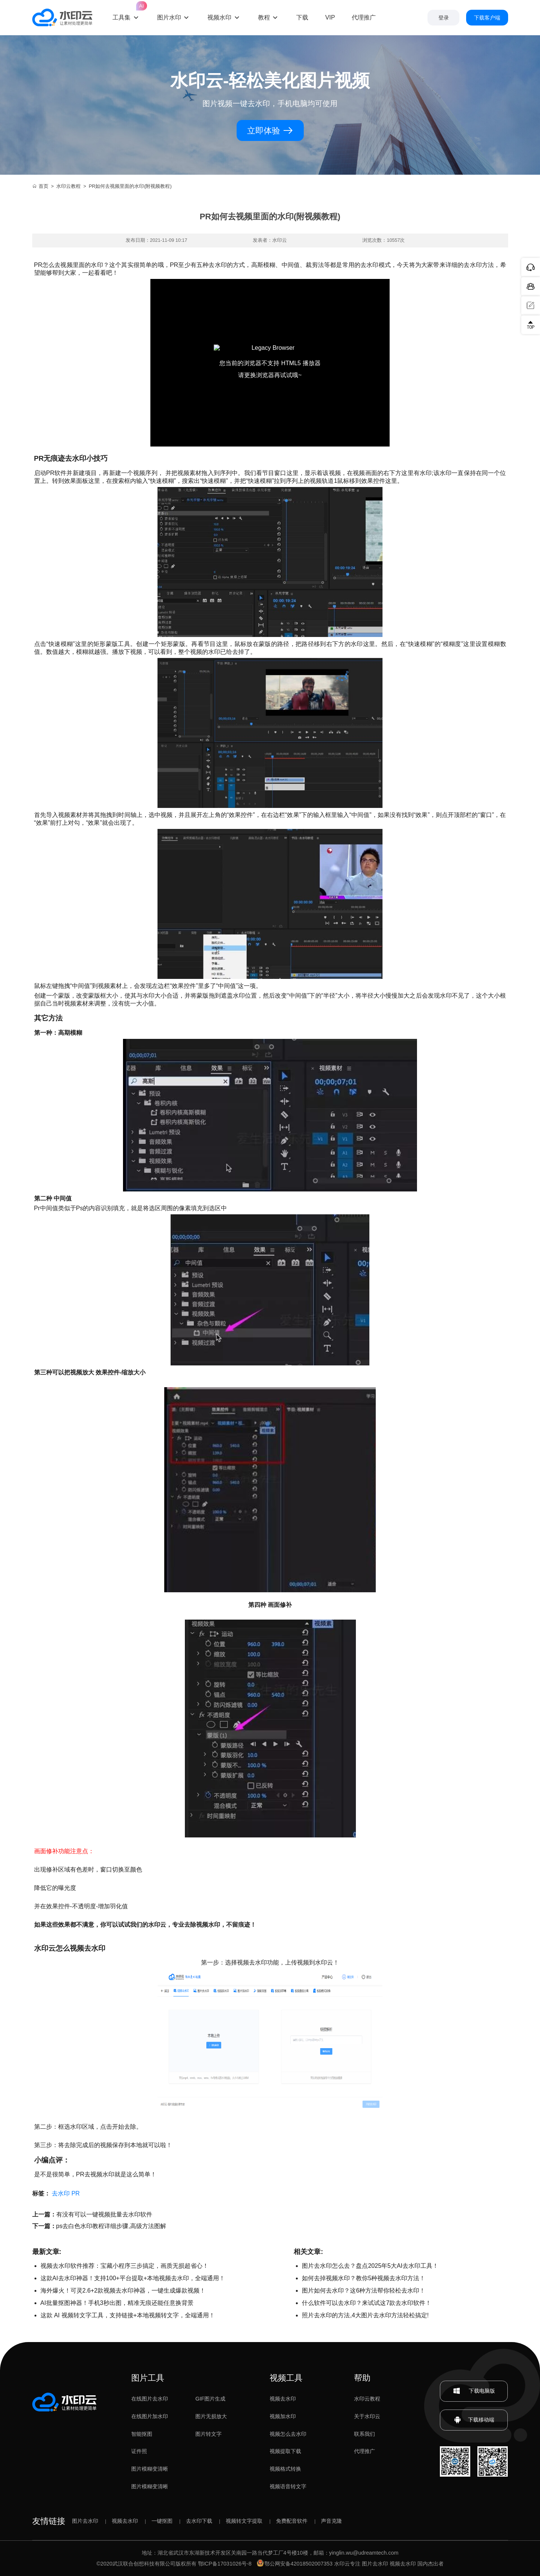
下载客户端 (487, 18)
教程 (264, 17)
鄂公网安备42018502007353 (295, 2564)
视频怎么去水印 (288, 2434)
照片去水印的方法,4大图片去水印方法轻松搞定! (365, 2315)
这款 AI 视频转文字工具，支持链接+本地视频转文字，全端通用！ (127, 2315)
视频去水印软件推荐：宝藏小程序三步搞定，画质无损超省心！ (124, 2266)
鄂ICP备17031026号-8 (225, 2564)
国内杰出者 (430, 2564)
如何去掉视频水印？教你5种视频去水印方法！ (363, 2278)
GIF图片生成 (210, 2399)
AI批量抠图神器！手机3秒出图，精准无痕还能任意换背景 (117, 2303)
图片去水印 (85, 2521)
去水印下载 (199, 2521)
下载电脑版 (474, 2391)
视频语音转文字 (288, 2486)
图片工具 (147, 2378)
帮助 (362, 2378)
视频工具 (286, 2378)
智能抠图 (141, 2434)
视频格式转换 (285, 2469)
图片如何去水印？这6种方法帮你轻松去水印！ (363, 2290)
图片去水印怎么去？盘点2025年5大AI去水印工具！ (370, 2266)
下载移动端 (473, 2420)
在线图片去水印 (149, 2399)
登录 (443, 18)
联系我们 (364, 2434)
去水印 (61, 2193)
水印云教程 (68, 186)
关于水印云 (367, 2416)
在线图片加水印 (149, 2416)
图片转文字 (208, 2434)
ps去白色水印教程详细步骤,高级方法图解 (111, 2226)
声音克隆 (331, 2521)
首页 (40, 186)
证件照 (139, 2451)
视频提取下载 (285, 2451)
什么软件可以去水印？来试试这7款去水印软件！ (366, 2303)
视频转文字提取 (244, 2521)
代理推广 (364, 2451)
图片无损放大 (211, 2416)
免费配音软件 (292, 2521)
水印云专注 (347, 2564)
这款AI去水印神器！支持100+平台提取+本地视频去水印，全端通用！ (132, 2278)
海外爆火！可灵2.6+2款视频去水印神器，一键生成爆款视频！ (123, 2290)
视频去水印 (283, 2399)
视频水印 (219, 17)
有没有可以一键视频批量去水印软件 (104, 2214)
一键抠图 (162, 2521)
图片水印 (169, 17)
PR (75, 2193)
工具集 (126, 10)
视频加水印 (283, 2416)
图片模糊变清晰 (149, 2469)
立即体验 (270, 130)
